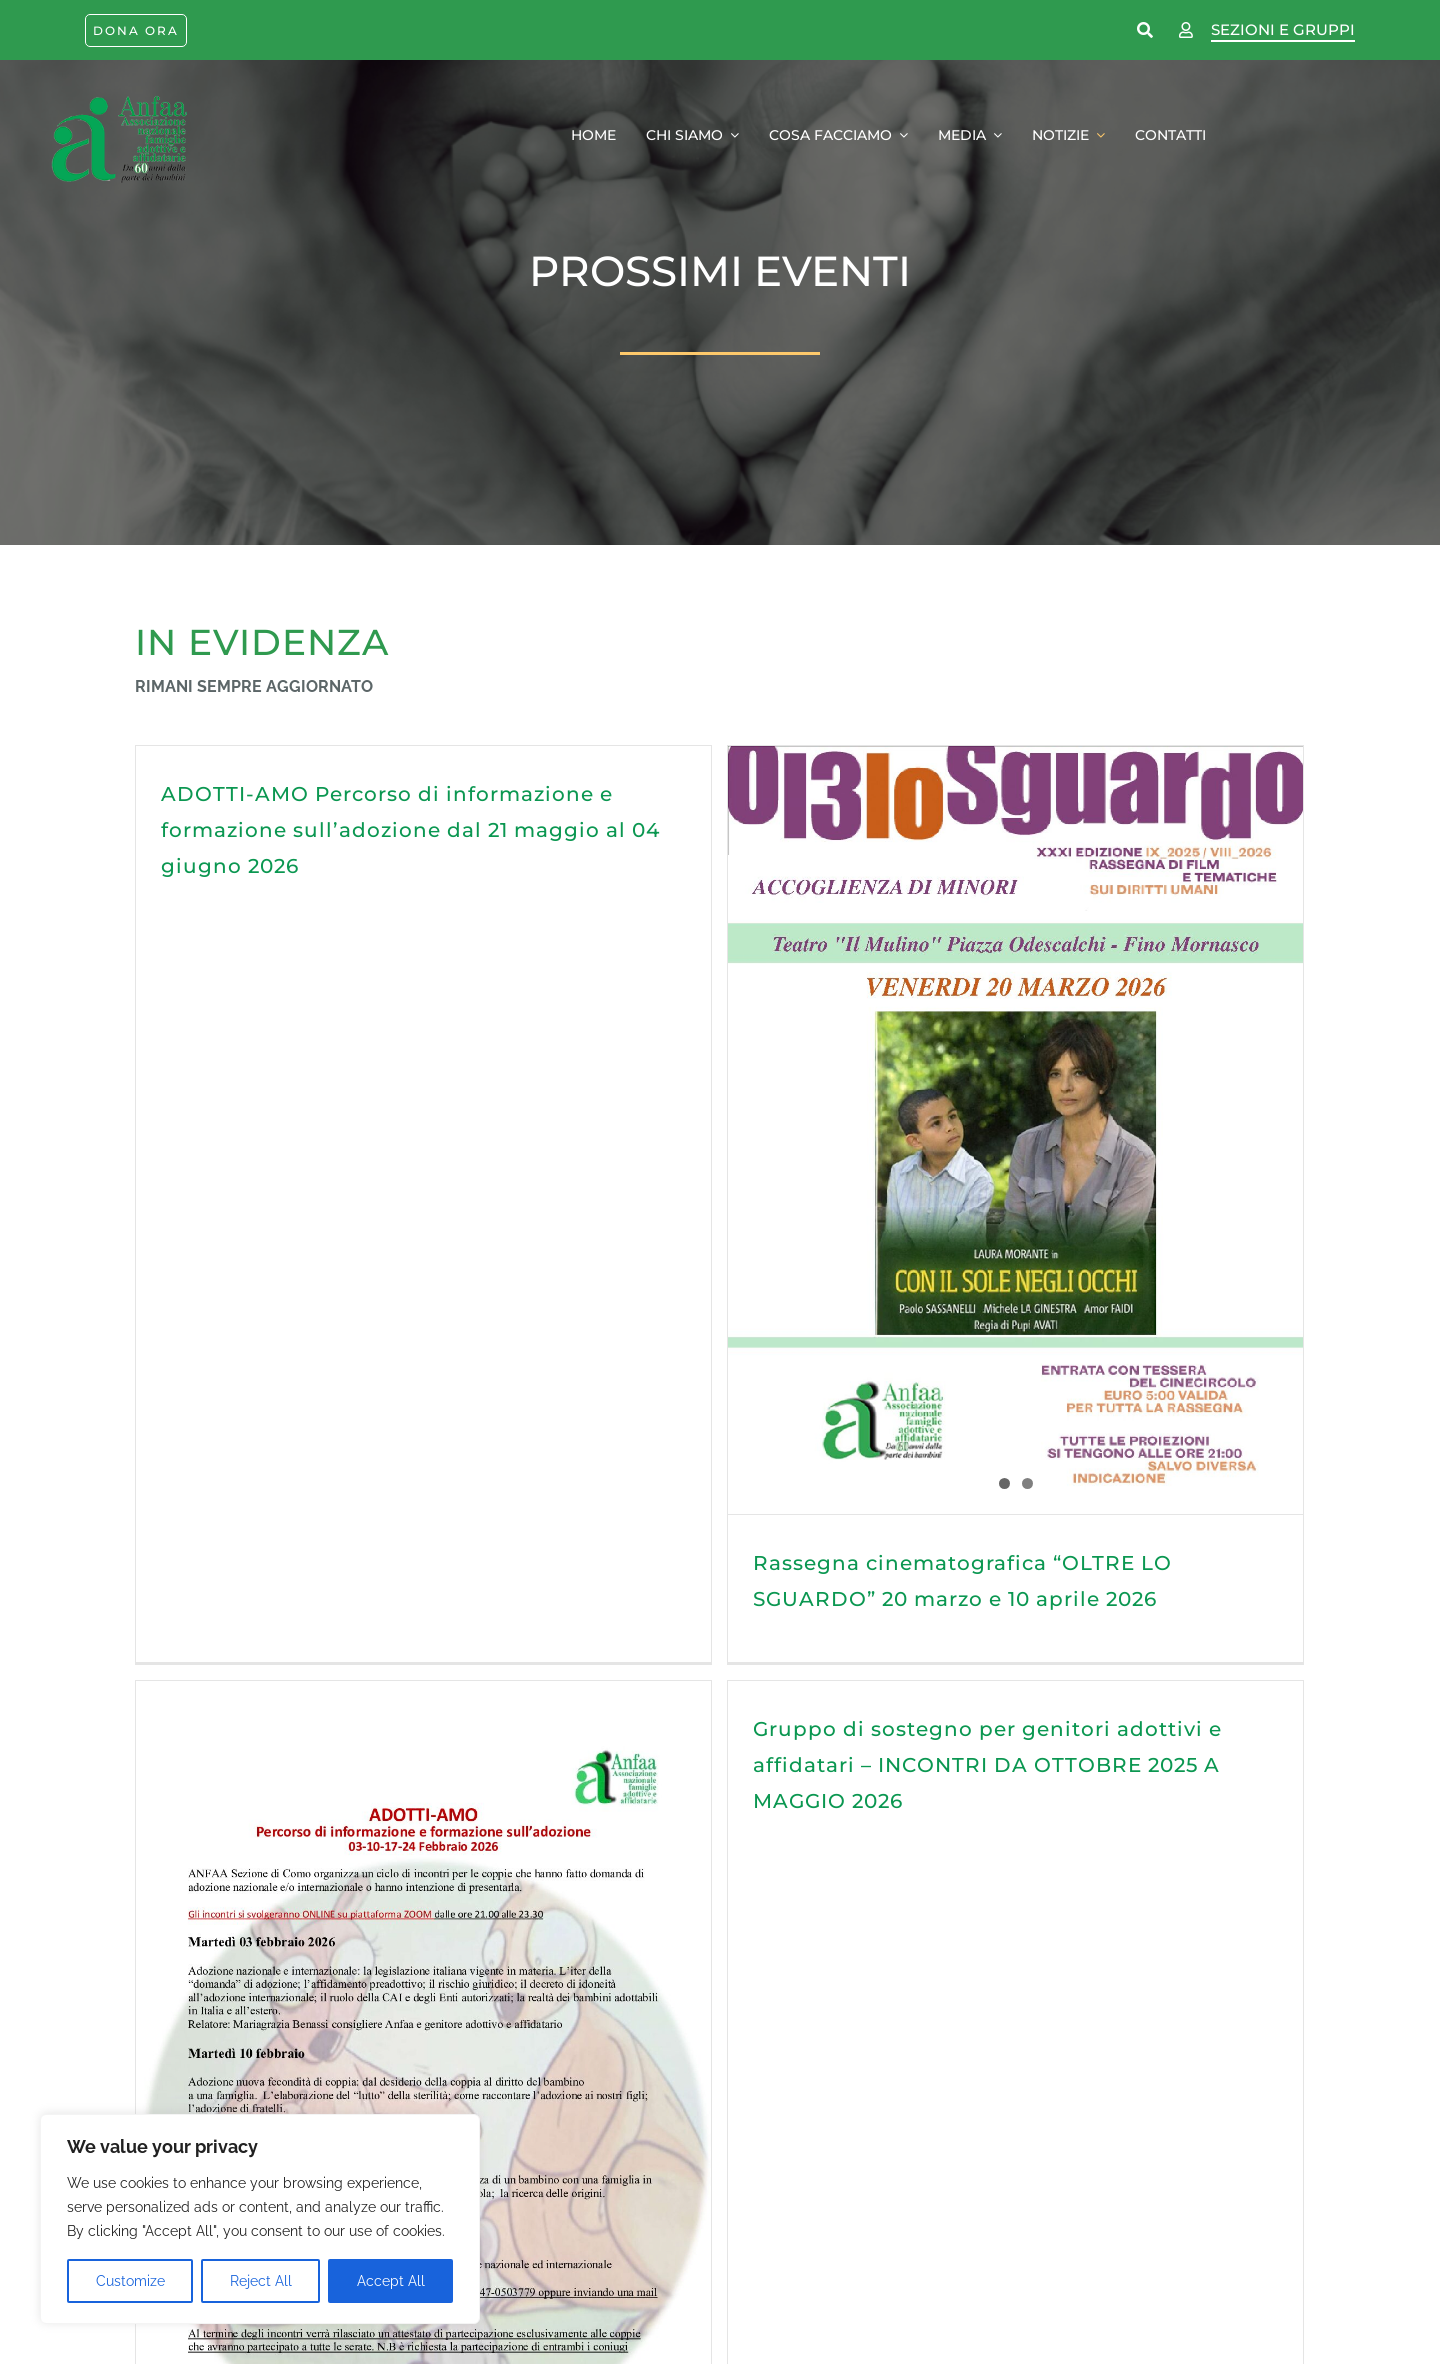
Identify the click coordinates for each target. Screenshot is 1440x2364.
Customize (130, 2281)
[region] (260, 2219)
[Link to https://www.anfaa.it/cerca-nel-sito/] (1146, 31)
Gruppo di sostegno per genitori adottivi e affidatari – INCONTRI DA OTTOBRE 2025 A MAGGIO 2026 (637, 1669)
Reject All (261, 2281)
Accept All (391, 2281)
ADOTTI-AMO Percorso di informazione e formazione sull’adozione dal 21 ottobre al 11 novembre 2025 (637, 2084)
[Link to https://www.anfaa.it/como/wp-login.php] (1186, 31)
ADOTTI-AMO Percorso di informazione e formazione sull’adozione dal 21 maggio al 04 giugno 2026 (410, 830)
